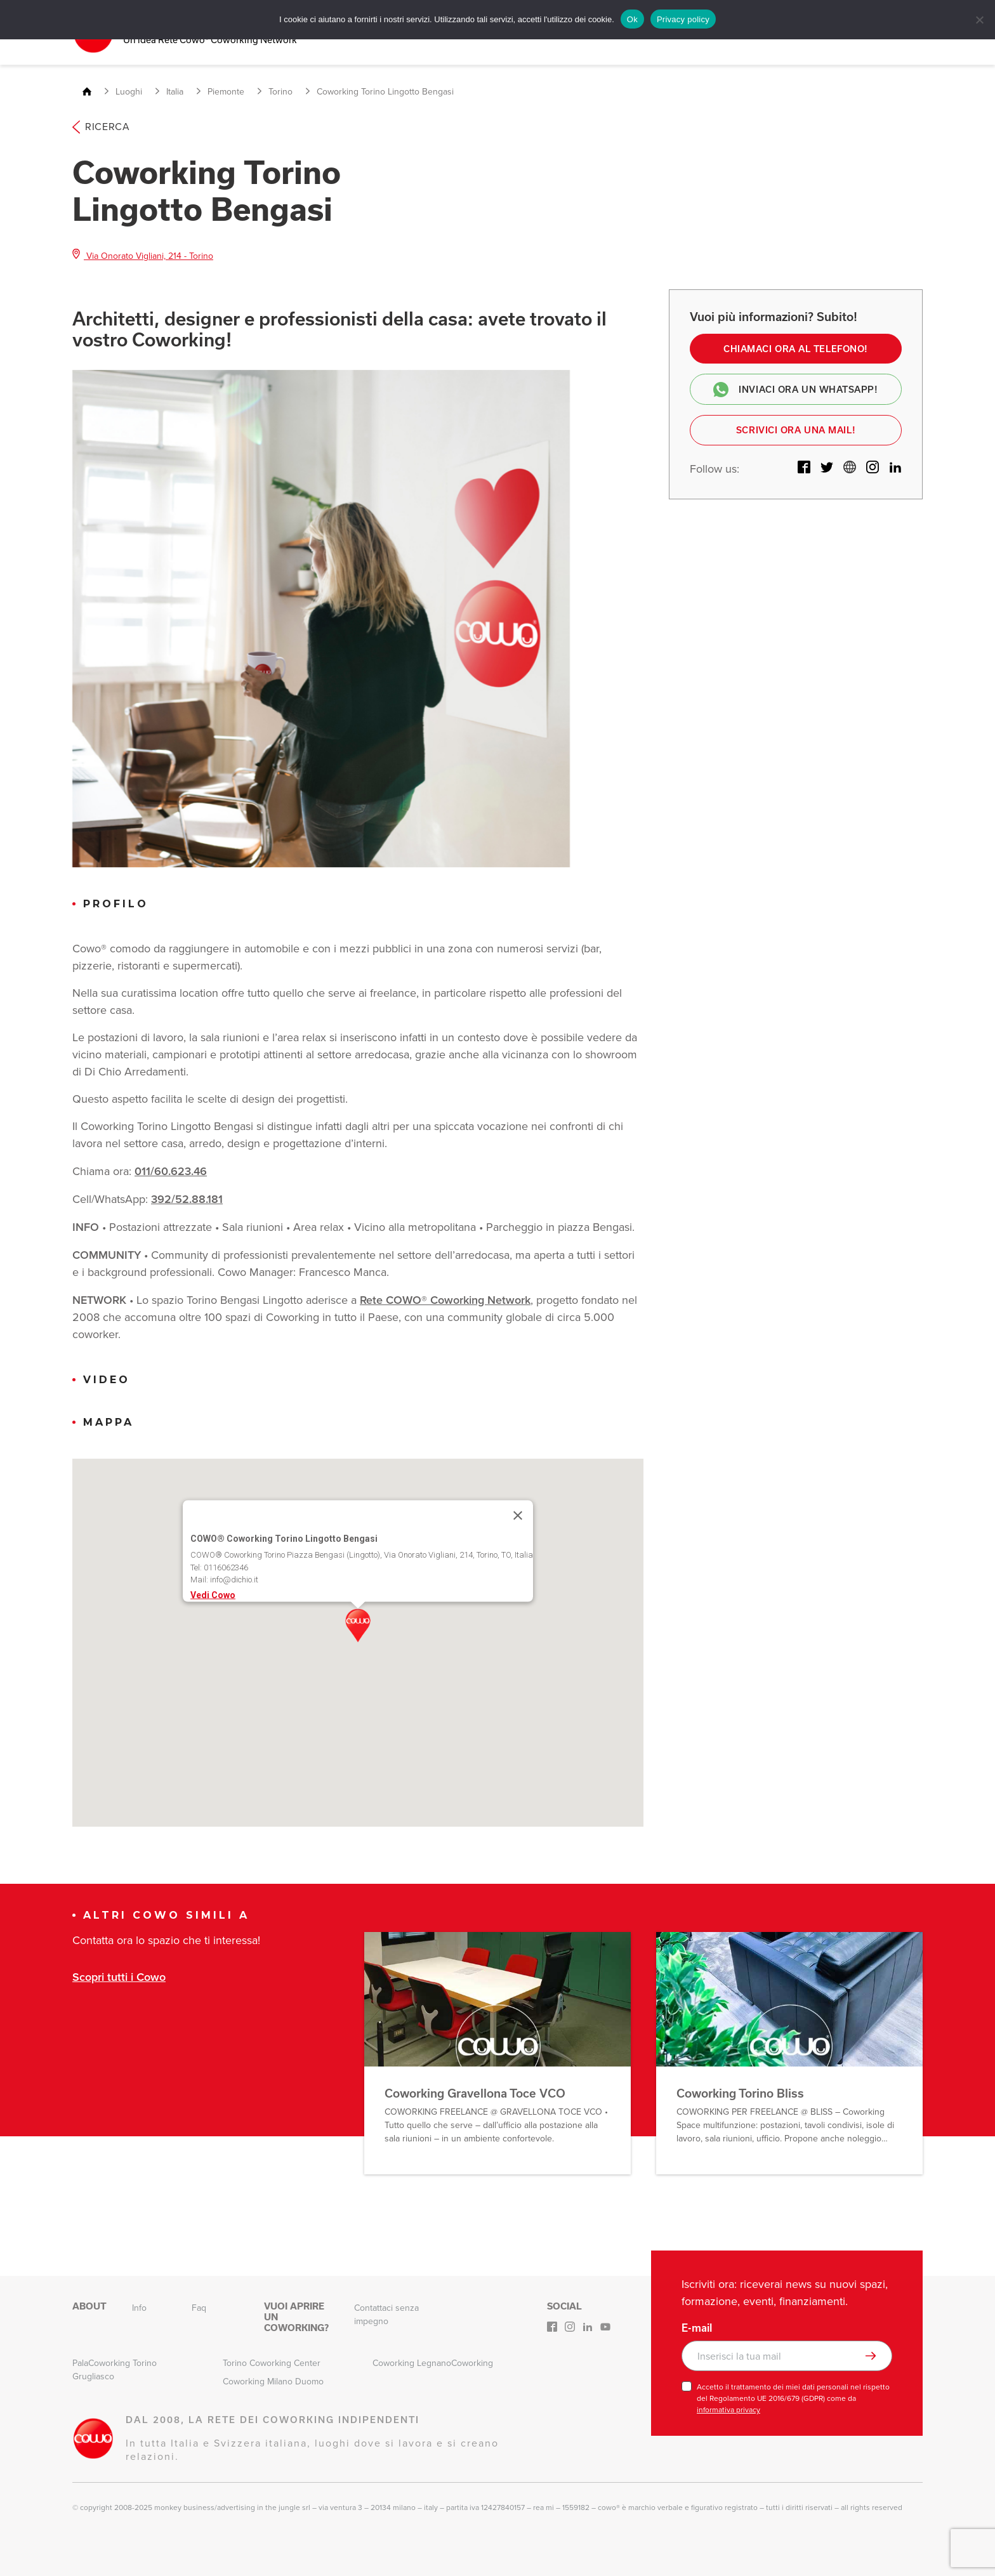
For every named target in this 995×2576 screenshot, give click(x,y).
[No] (979, 19)
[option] (321, 617)
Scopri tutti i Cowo (119, 1975)
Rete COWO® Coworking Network (445, 1299)
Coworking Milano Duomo (273, 2381)
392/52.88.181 (187, 1198)
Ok (632, 19)
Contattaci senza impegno (386, 2314)
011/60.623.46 (171, 1170)
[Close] (518, 1514)
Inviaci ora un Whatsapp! (796, 389)
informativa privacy (728, 2409)
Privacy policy (683, 19)
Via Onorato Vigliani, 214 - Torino (142, 254)
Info (139, 2307)
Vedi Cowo (212, 1594)
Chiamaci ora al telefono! (795, 348)
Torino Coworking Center (271, 2362)
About (89, 2306)
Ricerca (100, 126)
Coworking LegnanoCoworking (432, 2362)
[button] (358, 1625)
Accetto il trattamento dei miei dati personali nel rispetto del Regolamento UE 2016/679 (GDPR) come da (793, 2398)
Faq (199, 2307)
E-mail (697, 2327)
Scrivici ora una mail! (795, 431)
